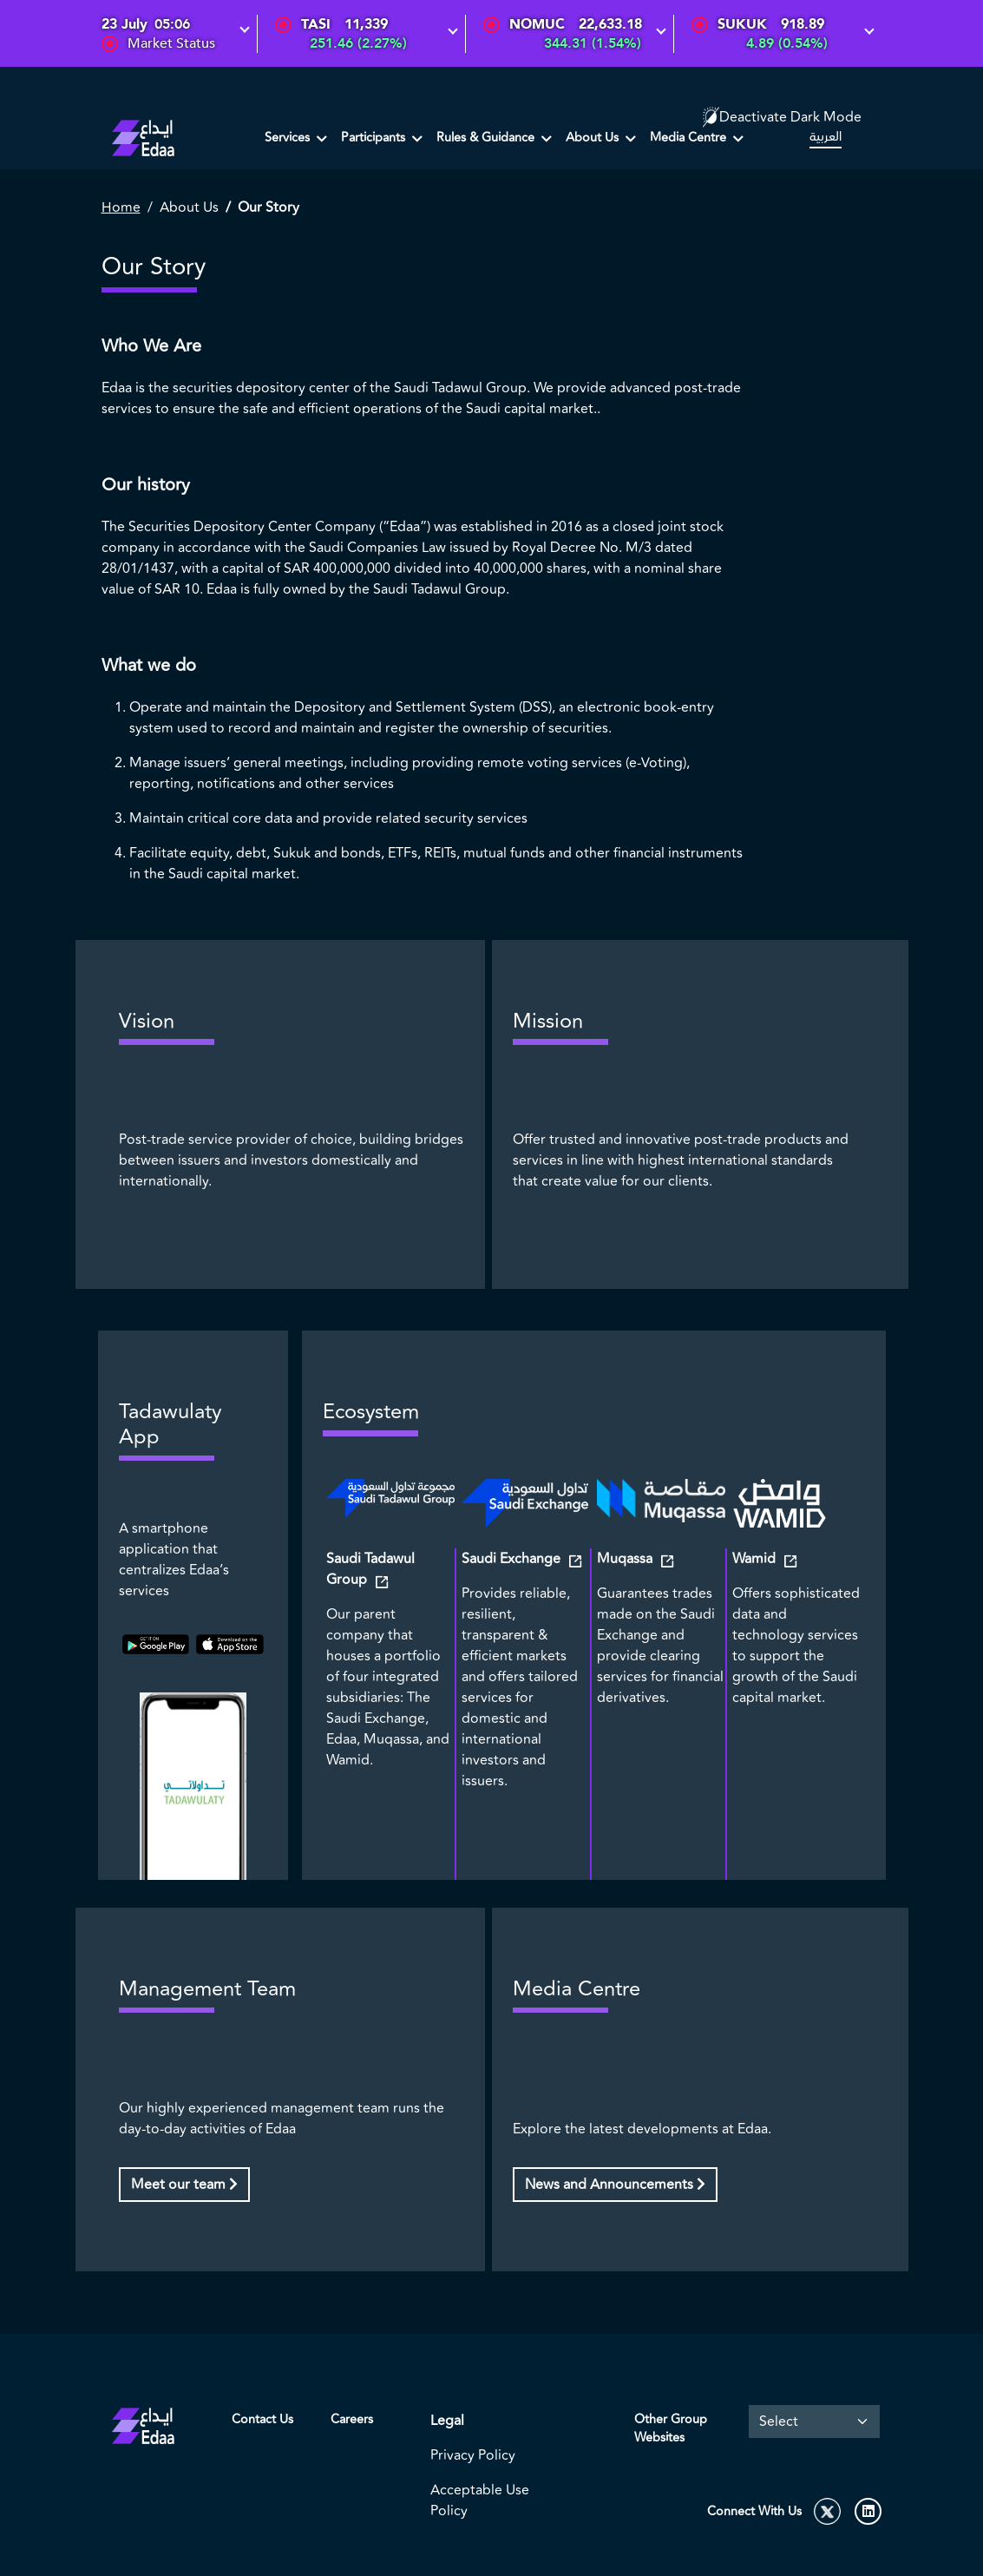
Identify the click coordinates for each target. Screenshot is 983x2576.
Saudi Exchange (513, 1558)
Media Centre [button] (690, 138)
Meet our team (184, 2184)
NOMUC (537, 24)
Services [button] (289, 138)
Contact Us (262, 2419)
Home (121, 207)
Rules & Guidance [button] (487, 138)
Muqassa (626, 1558)
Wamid (755, 1558)
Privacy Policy (472, 2455)
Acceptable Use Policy (479, 2500)
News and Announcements (615, 2184)
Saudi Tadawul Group (370, 1569)
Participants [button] (375, 138)
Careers (352, 2419)
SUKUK (742, 24)
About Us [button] (594, 138)
